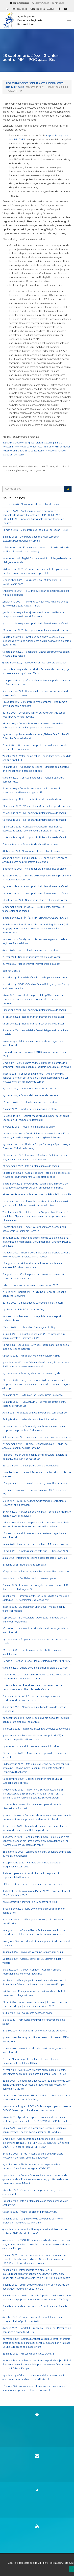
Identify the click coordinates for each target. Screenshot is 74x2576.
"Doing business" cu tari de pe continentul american (29, 1419)
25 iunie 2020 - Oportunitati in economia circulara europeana (34, 2030)
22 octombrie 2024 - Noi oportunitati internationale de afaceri (35, 893)
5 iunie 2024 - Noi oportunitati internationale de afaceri (31, 950)
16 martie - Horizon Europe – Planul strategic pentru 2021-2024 (36, 1661)
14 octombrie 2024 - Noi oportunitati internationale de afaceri (35, 900)
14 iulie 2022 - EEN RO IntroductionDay (23, 1309)
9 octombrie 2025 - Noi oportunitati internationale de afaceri (34, 662)
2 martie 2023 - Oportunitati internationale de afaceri (30, 1109)
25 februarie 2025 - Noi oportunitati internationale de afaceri (34, 813)
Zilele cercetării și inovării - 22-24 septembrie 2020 (30, 1902)
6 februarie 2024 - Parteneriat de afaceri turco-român (30, 844)
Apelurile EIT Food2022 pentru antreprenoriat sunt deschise (34, 1412)
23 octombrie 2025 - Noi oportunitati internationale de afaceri (35, 630)
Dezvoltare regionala (27, 83)
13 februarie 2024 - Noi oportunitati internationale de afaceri (34, 1010)
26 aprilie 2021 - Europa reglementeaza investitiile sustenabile (35, 1571)
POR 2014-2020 (19, 9)
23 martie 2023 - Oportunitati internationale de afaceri (30, 1095)
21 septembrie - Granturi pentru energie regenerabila (30, 1465)
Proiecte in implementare (49, 83)
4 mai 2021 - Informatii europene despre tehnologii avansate (34, 1558)
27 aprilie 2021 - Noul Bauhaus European (24, 1564)
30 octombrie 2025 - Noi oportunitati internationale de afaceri (35, 623)
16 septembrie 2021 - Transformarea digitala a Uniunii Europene (36, 1483)
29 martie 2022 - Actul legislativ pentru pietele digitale (31, 1373)
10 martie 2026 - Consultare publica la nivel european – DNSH (35, 530)
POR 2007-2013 (37, 9)
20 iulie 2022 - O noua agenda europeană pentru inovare (32, 1302)
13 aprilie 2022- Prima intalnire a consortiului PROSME (31, 1355)
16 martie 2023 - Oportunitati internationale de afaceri (30, 1102)
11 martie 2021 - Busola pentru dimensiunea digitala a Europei (35, 1667)
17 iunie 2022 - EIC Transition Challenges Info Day (28, 1327)
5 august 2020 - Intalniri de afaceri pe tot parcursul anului (32, 1952)
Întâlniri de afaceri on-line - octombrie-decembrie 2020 (32, 1884)
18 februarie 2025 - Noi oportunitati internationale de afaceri (34, 819)
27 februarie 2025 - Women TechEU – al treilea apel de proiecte (36, 806)
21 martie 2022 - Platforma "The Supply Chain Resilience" (32, 1395)
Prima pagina (12, 83)
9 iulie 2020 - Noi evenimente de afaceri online (27, 2013)
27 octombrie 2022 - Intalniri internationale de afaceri (30, 1166)
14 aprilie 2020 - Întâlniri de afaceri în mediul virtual (29, 2211)
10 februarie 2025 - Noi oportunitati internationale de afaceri (34, 837)
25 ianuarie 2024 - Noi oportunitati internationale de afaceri (33, 1016)
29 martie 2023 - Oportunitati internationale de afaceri (30, 1088)
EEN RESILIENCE (11, 970)
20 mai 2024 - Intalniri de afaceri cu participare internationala (34, 977)
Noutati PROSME (16, 87)
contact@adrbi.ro (21, 3)
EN (7, 9)
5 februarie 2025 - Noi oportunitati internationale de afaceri (33, 851)
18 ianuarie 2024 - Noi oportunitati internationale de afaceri (33, 1023)
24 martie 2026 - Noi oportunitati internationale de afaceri (32, 504)
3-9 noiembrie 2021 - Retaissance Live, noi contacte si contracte (36, 1437)
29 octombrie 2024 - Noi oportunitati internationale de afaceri (35, 886)
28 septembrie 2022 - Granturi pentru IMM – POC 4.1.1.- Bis (36, 1194)
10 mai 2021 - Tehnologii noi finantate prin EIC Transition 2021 (35, 1551)
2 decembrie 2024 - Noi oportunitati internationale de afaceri (34, 868)
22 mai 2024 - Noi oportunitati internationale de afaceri (31, 964)
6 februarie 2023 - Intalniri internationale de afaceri (29, 1126)
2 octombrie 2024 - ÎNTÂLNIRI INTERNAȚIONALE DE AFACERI (35, 917)
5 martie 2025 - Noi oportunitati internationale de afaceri (32, 799)
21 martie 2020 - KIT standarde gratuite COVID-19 (28, 2353)
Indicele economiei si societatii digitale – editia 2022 (30, 1285)
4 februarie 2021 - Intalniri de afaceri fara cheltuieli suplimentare (36, 1728)
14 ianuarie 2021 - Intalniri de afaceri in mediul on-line (30, 1746)
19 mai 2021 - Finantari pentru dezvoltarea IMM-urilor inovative (35, 1544)
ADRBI (50, 9)
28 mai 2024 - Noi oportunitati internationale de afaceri (31, 957)
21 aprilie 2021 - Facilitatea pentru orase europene (29, 1578)
